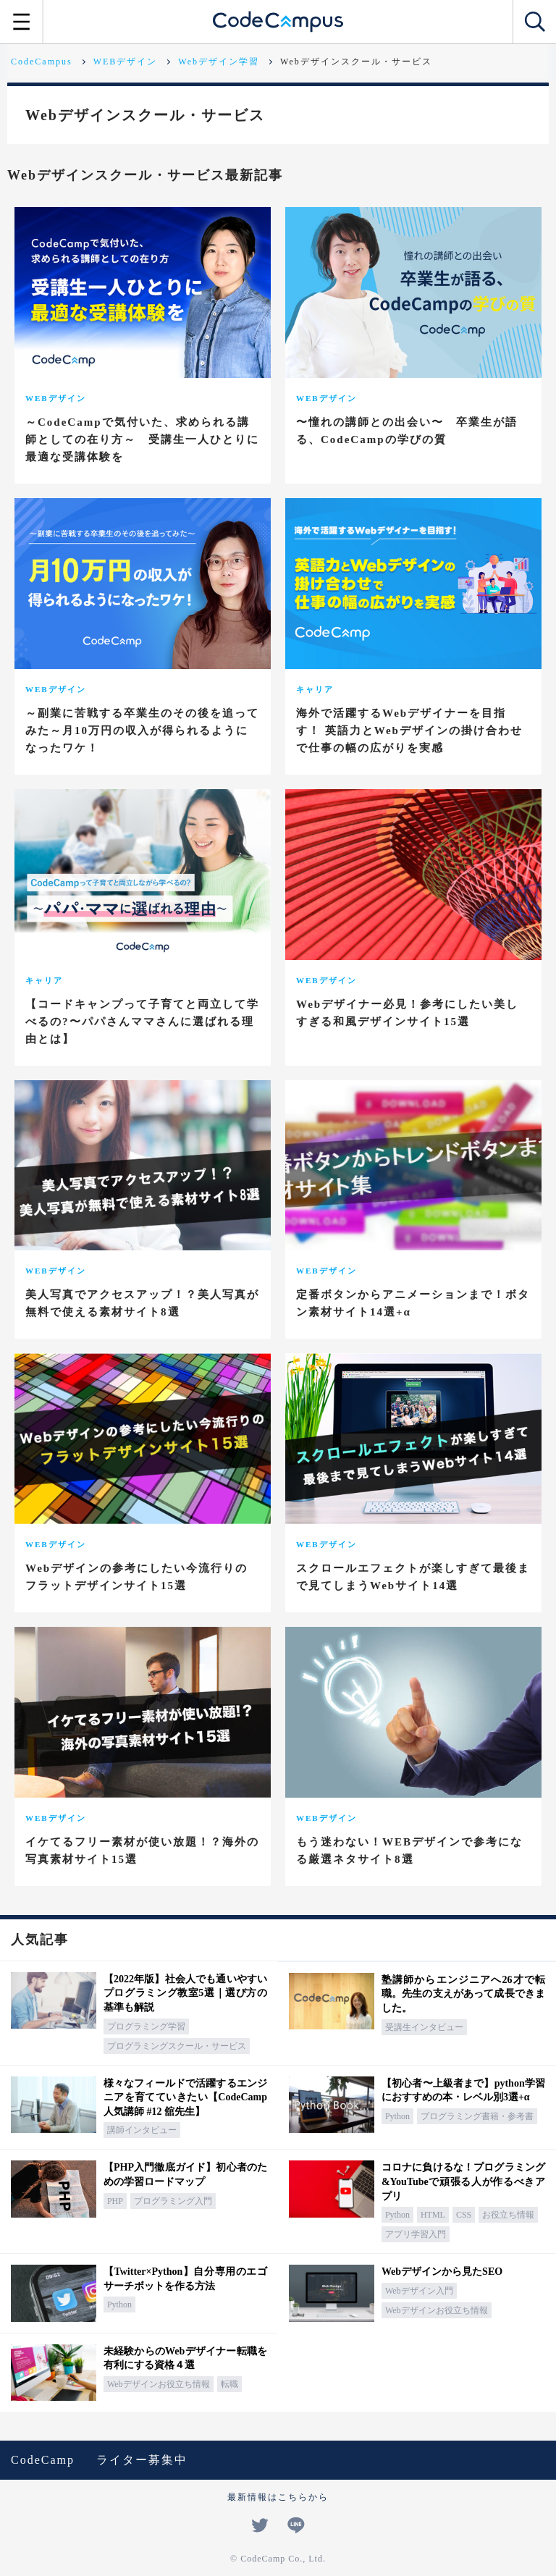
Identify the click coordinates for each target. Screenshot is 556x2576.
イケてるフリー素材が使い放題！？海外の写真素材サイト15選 (142, 1850)
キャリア (315, 689)
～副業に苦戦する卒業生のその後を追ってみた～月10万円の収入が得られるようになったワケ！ (142, 730)
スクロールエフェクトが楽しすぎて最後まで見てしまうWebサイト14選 (413, 1576)
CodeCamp (43, 2460)
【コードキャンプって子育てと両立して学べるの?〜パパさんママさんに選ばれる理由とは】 (142, 1021)
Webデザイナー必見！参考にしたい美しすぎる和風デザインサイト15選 (407, 1012)
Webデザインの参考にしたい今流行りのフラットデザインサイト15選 (136, 1576)
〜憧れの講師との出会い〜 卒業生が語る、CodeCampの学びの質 (407, 430)
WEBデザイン (55, 398)
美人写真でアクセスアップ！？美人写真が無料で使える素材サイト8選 (142, 1303)
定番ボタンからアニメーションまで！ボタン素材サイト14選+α (413, 1303)
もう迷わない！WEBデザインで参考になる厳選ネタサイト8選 (409, 1850)
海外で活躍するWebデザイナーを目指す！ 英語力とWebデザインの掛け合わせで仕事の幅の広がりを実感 (409, 730)
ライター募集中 (142, 2460)
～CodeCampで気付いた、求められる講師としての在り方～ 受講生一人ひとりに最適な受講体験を (142, 439)
